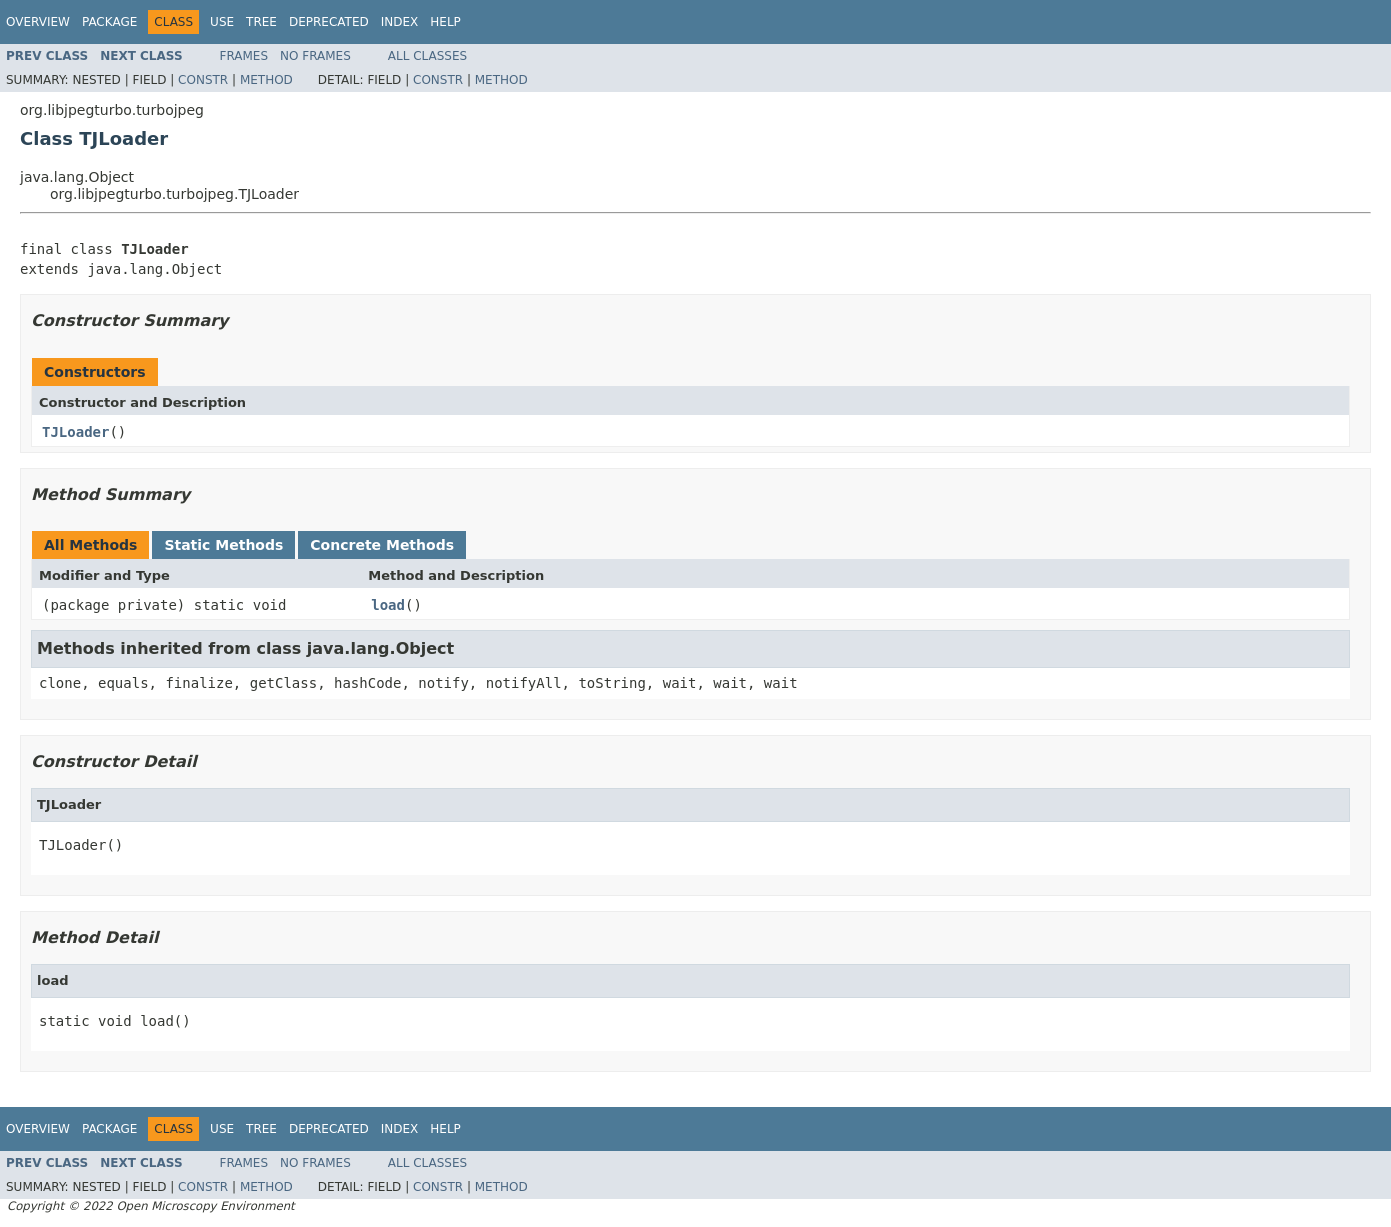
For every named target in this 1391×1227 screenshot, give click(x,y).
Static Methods (223, 545)
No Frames (315, 56)
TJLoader (75, 432)
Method (266, 80)
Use (222, 22)
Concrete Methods (382, 545)
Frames (244, 56)
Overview (38, 22)
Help (445, 22)
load (388, 605)
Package (109, 22)
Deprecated (329, 22)
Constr (203, 80)
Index (400, 22)
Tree (261, 22)
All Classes (427, 56)
